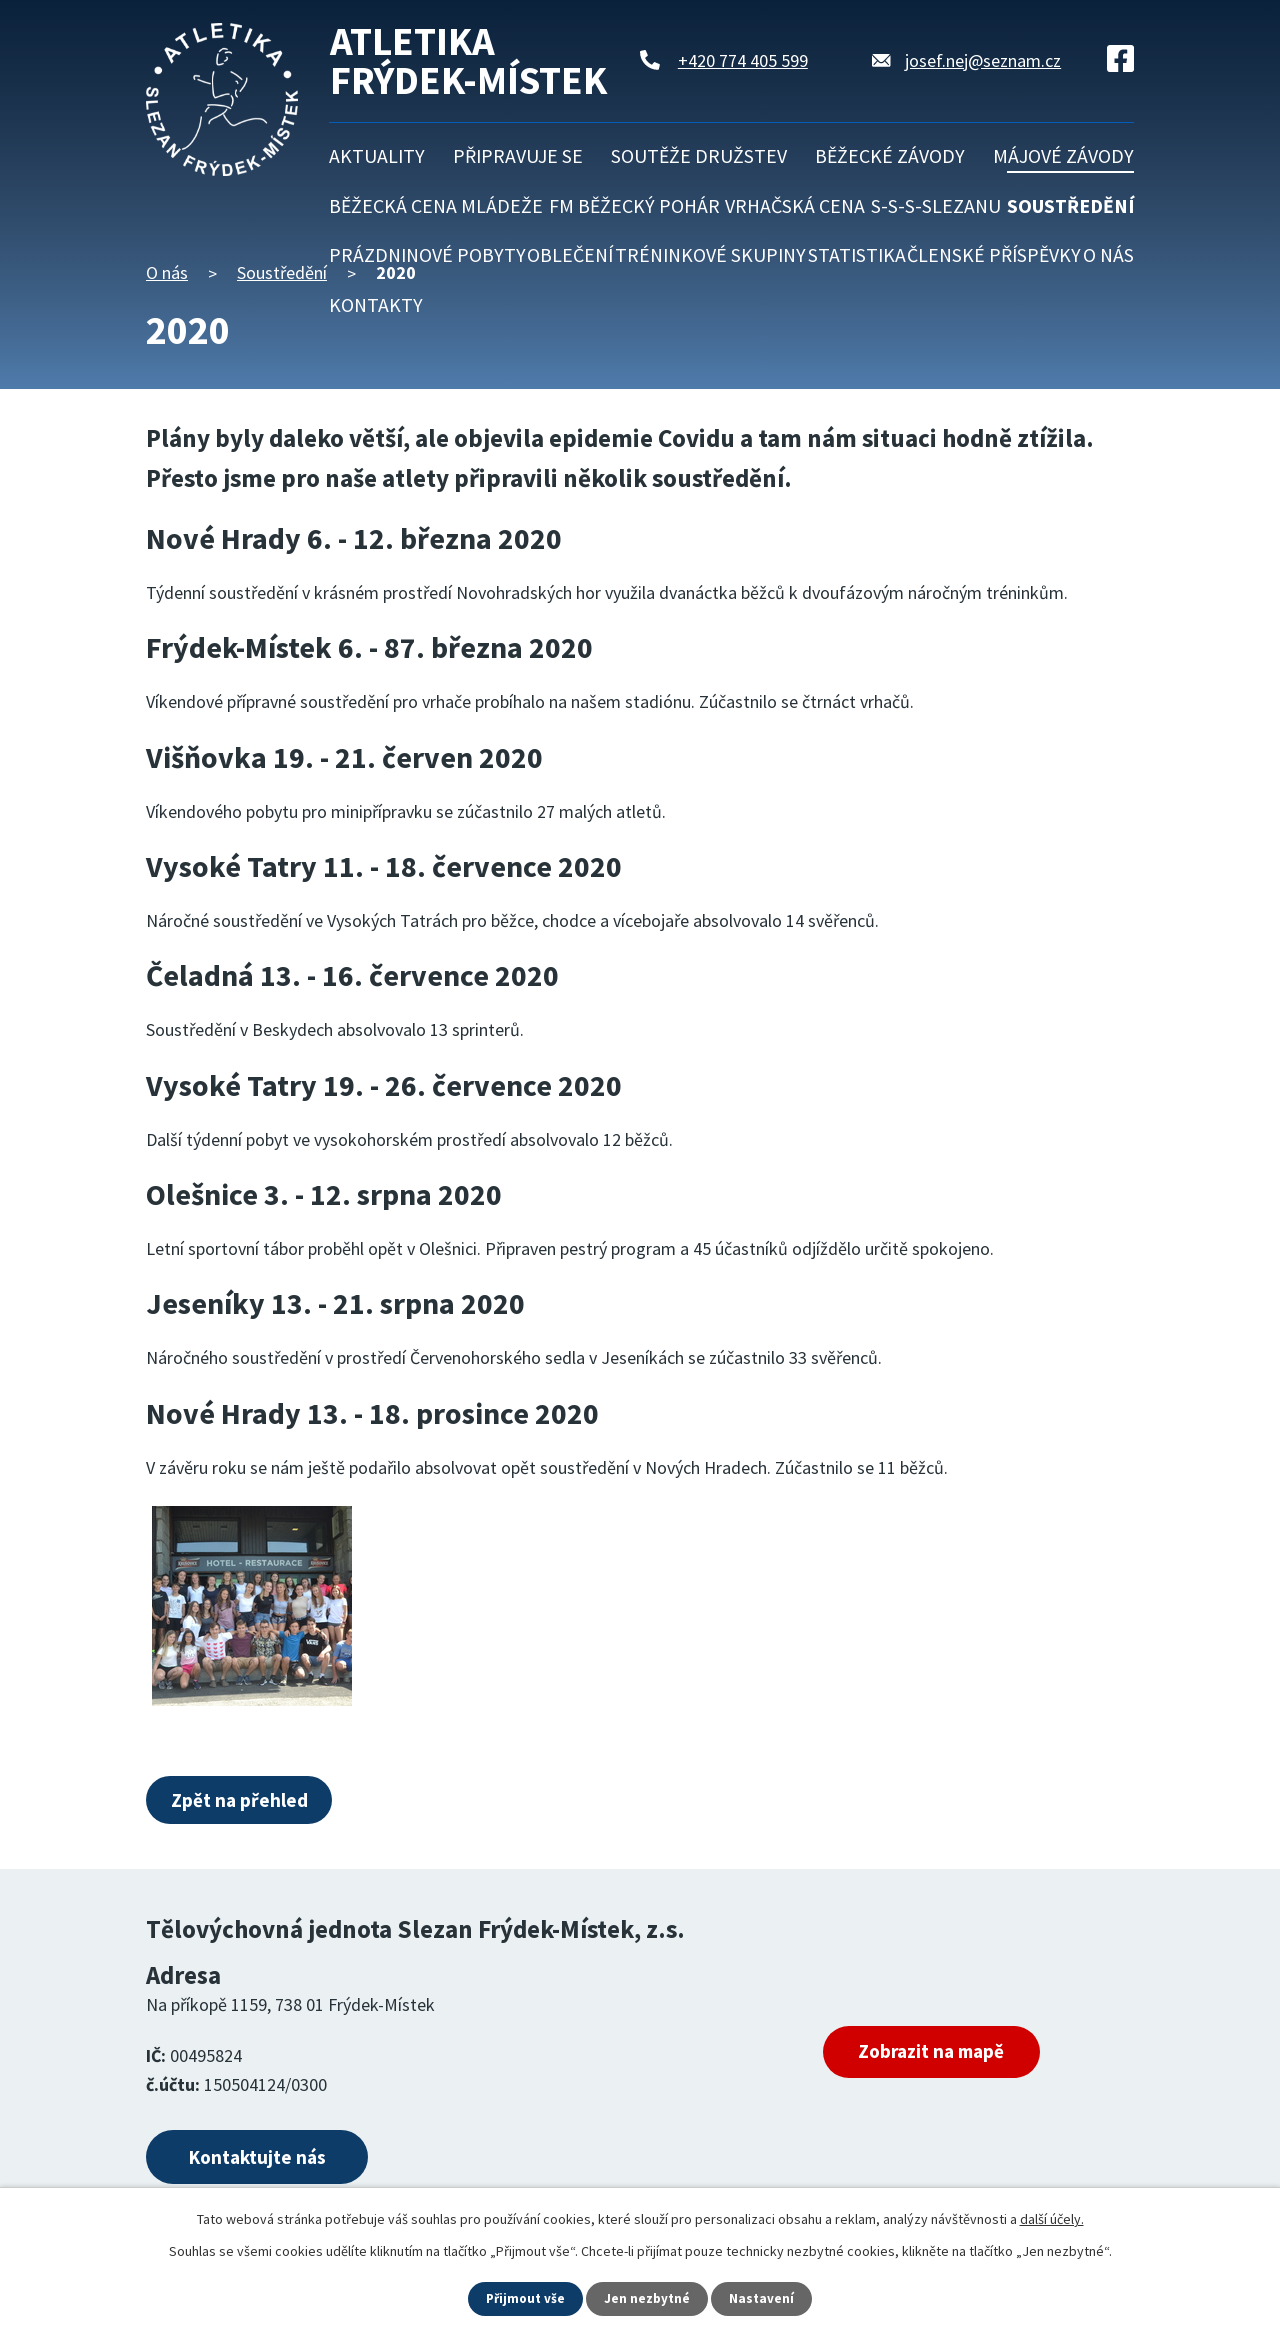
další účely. (1052, 2218)
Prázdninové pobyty (427, 255)
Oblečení (570, 255)
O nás (1108, 255)
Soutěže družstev (699, 156)
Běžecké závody (890, 156)
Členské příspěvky (994, 255)
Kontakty (376, 305)
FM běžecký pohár (634, 206)
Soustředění (1070, 206)
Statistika (857, 255)
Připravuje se (518, 156)
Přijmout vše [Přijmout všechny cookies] (524, 2298)
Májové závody (1063, 156)
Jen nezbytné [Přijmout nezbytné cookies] (649, 2298)
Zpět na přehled (245, 1800)
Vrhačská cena (795, 206)
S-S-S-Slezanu (936, 206)
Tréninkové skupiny (710, 255)
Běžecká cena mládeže (436, 206)
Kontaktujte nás (273, 2161)
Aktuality (377, 156)
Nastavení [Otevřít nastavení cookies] (765, 2298)
